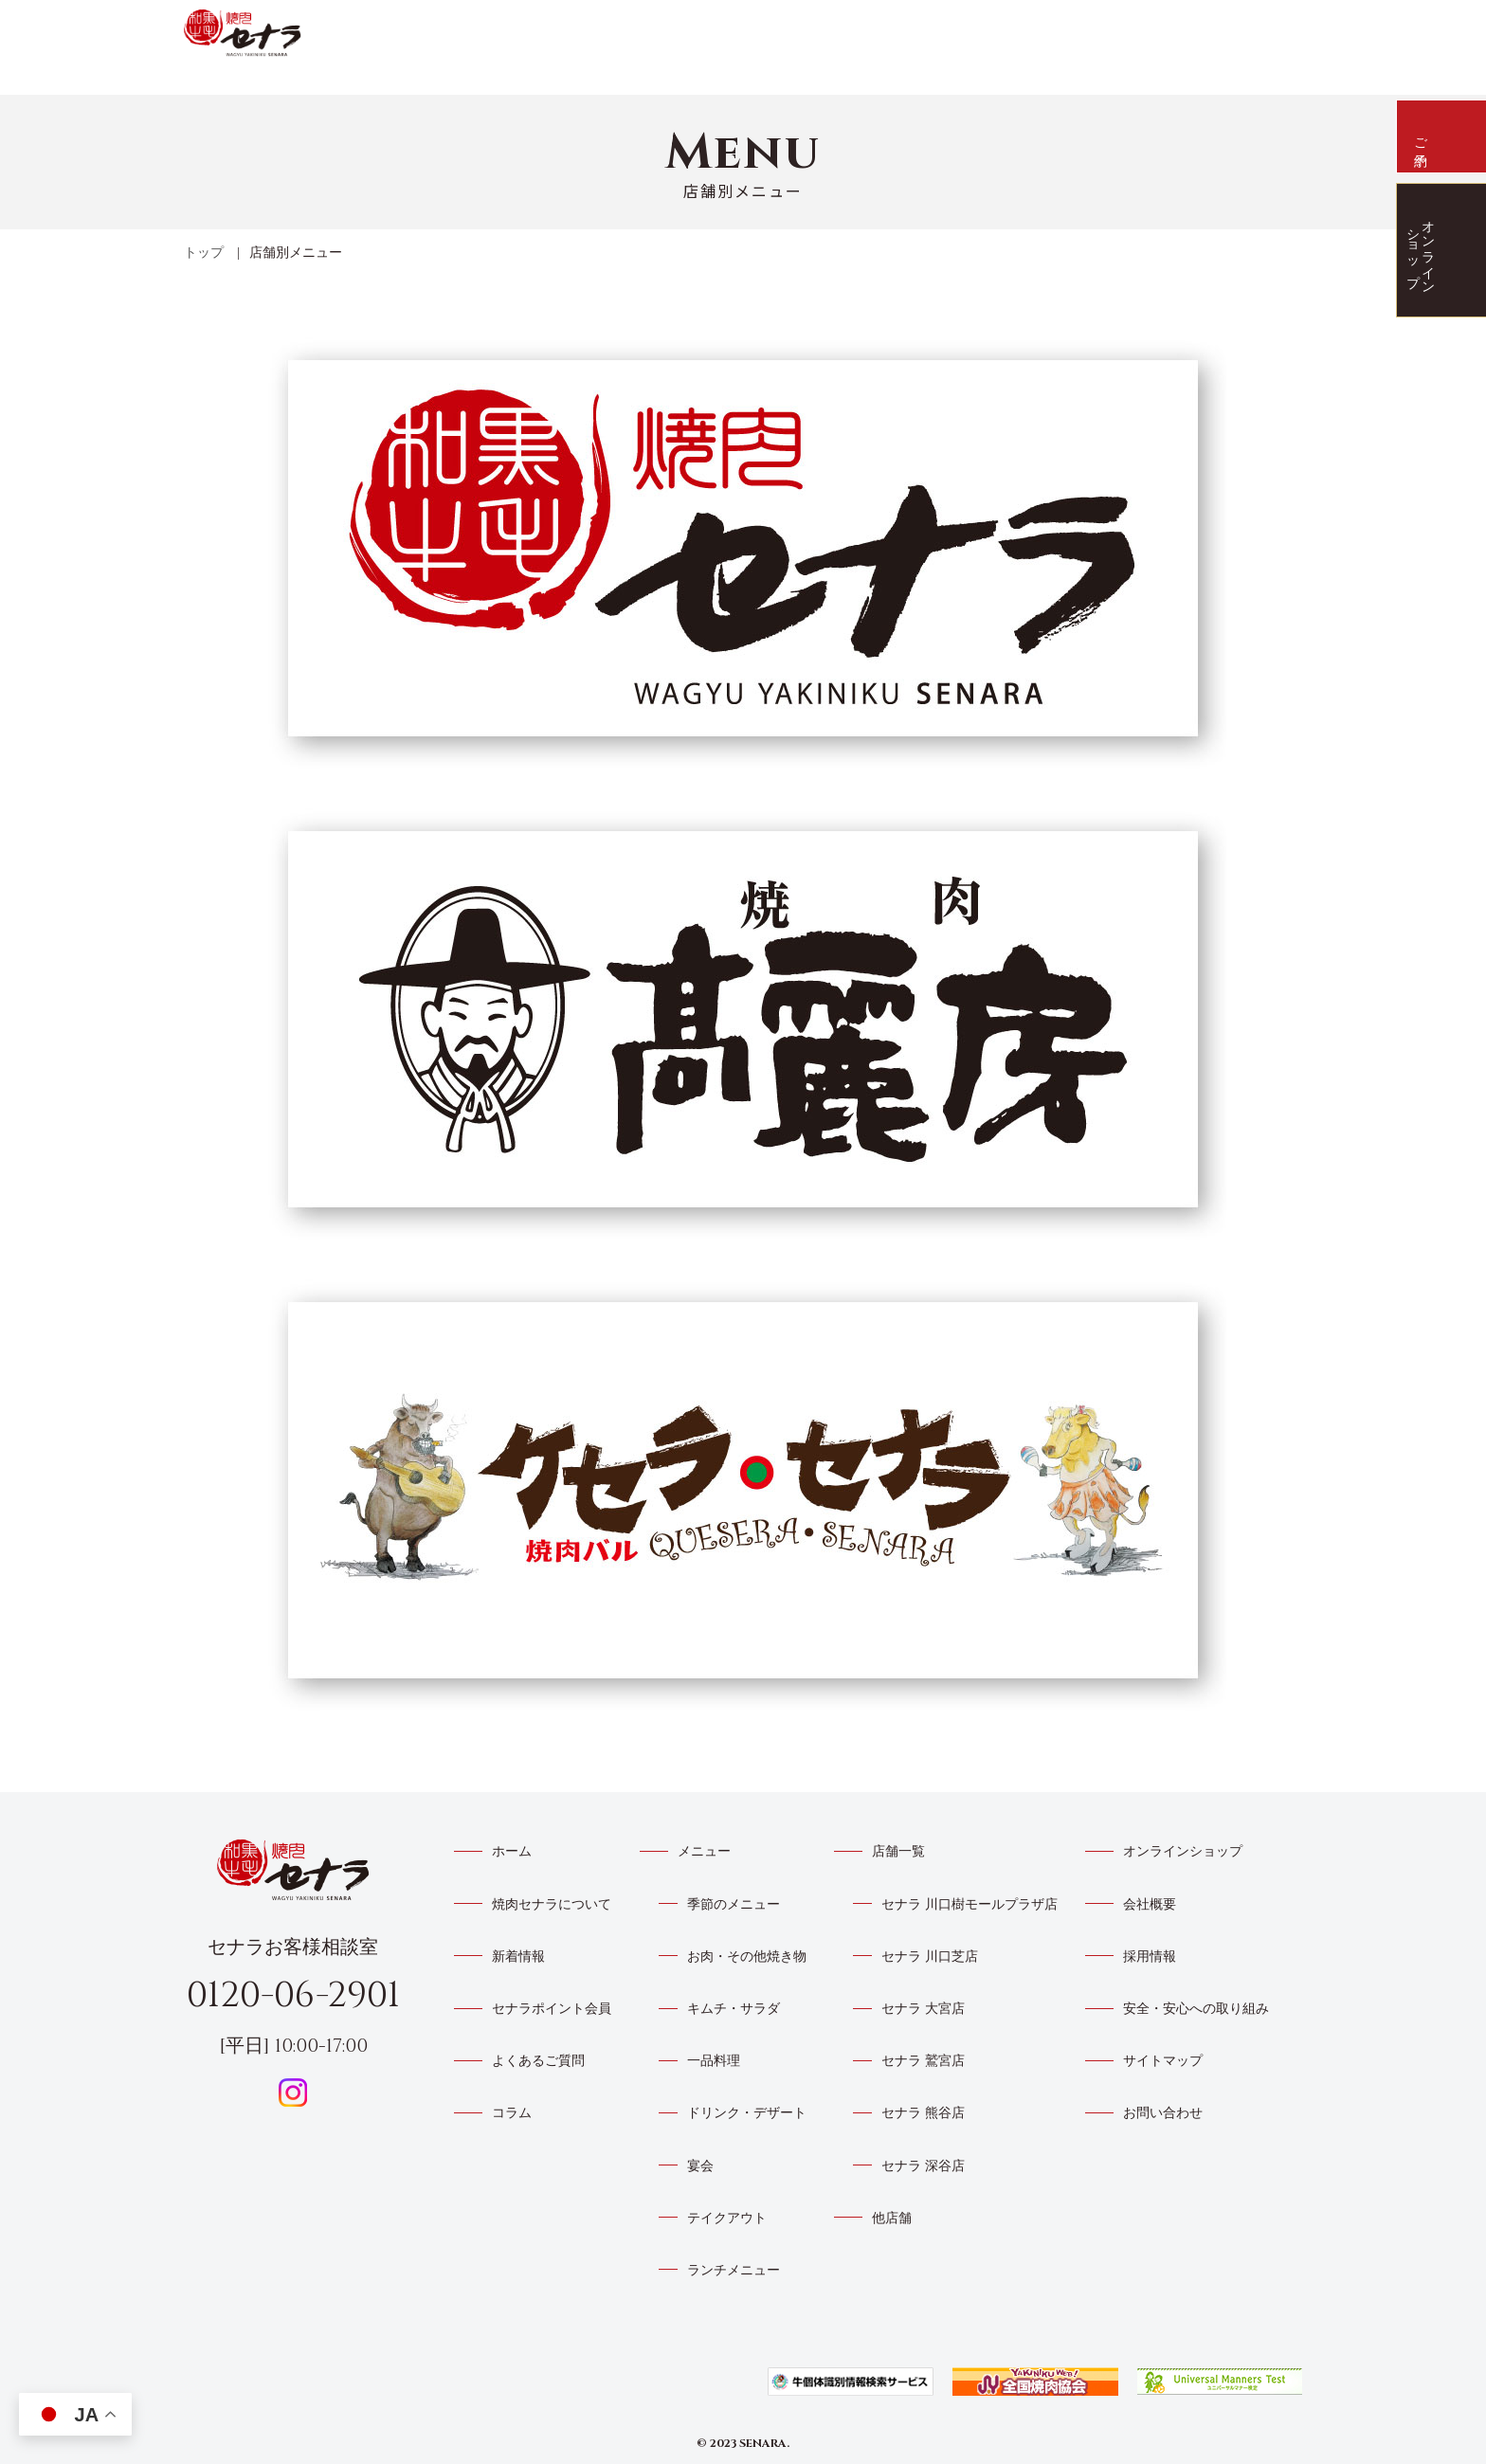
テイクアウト (727, 2218)
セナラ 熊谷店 (923, 2113)
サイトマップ (1163, 2061)
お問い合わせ (1163, 2113)
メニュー (964, 34)
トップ (204, 252)
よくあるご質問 (1135, 28)
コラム (512, 2113)
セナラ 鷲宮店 (923, 2061)
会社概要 (1149, 1904)
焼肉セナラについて (742, 37)
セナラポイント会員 (551, 2009)
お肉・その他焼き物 (746, 1956)
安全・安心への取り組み (1196, 2009)
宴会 (700, 2166)
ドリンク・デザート (746, 2113)
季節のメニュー (733, 1904)
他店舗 (892, 2218)
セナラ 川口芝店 (929, 1956)
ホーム (512, 1851)
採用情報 (1149, 1956)
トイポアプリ (1050, 32)
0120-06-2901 (293, 1995)
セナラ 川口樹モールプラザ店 (969, 1904)
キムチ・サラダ (733, 2009)
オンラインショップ (1182, 1851)
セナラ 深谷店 (923, 2166)
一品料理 (713, 2061)
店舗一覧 (892, 36)
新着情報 (820, 36)
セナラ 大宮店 (923, 2009)
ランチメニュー (733, 2270)
